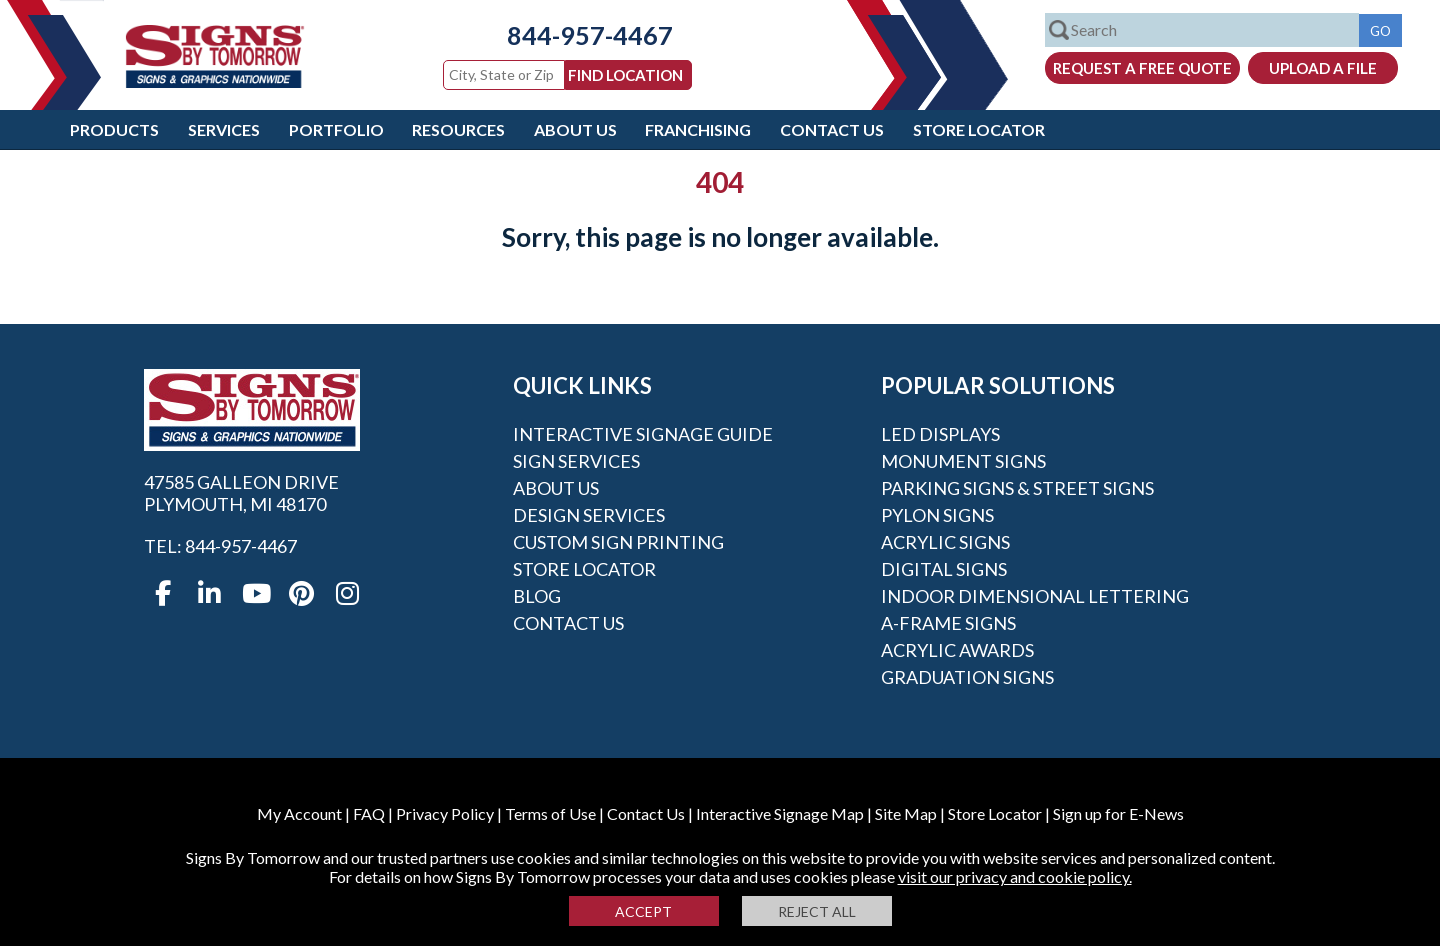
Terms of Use (550, 813)
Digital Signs (944, 569)
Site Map (906, 813)
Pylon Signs (937, 515)
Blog (537, 596)
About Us (575, 129)
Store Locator (979, 129)
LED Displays (940, 434)
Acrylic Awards (957, 650)
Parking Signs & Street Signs (1017, 488)
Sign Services (576, 461)
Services (224, 129)
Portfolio (336, 129)
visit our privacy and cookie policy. (1015, 876)
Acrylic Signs (945, 542)
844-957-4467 (575, 35)
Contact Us (832, 129)
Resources (458, 129)
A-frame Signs (948, 623)
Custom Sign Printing (618, 542)
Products (114, 129)
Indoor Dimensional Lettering (1035, 596)
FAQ (369, 813)
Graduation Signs (967, 677)
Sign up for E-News (1118, 813)
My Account (299, 813)
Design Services (589, 515)
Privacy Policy (445, 813)
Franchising (698, 129)
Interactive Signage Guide (643, 434)
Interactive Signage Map (780, 813)
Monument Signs (963, 461)
